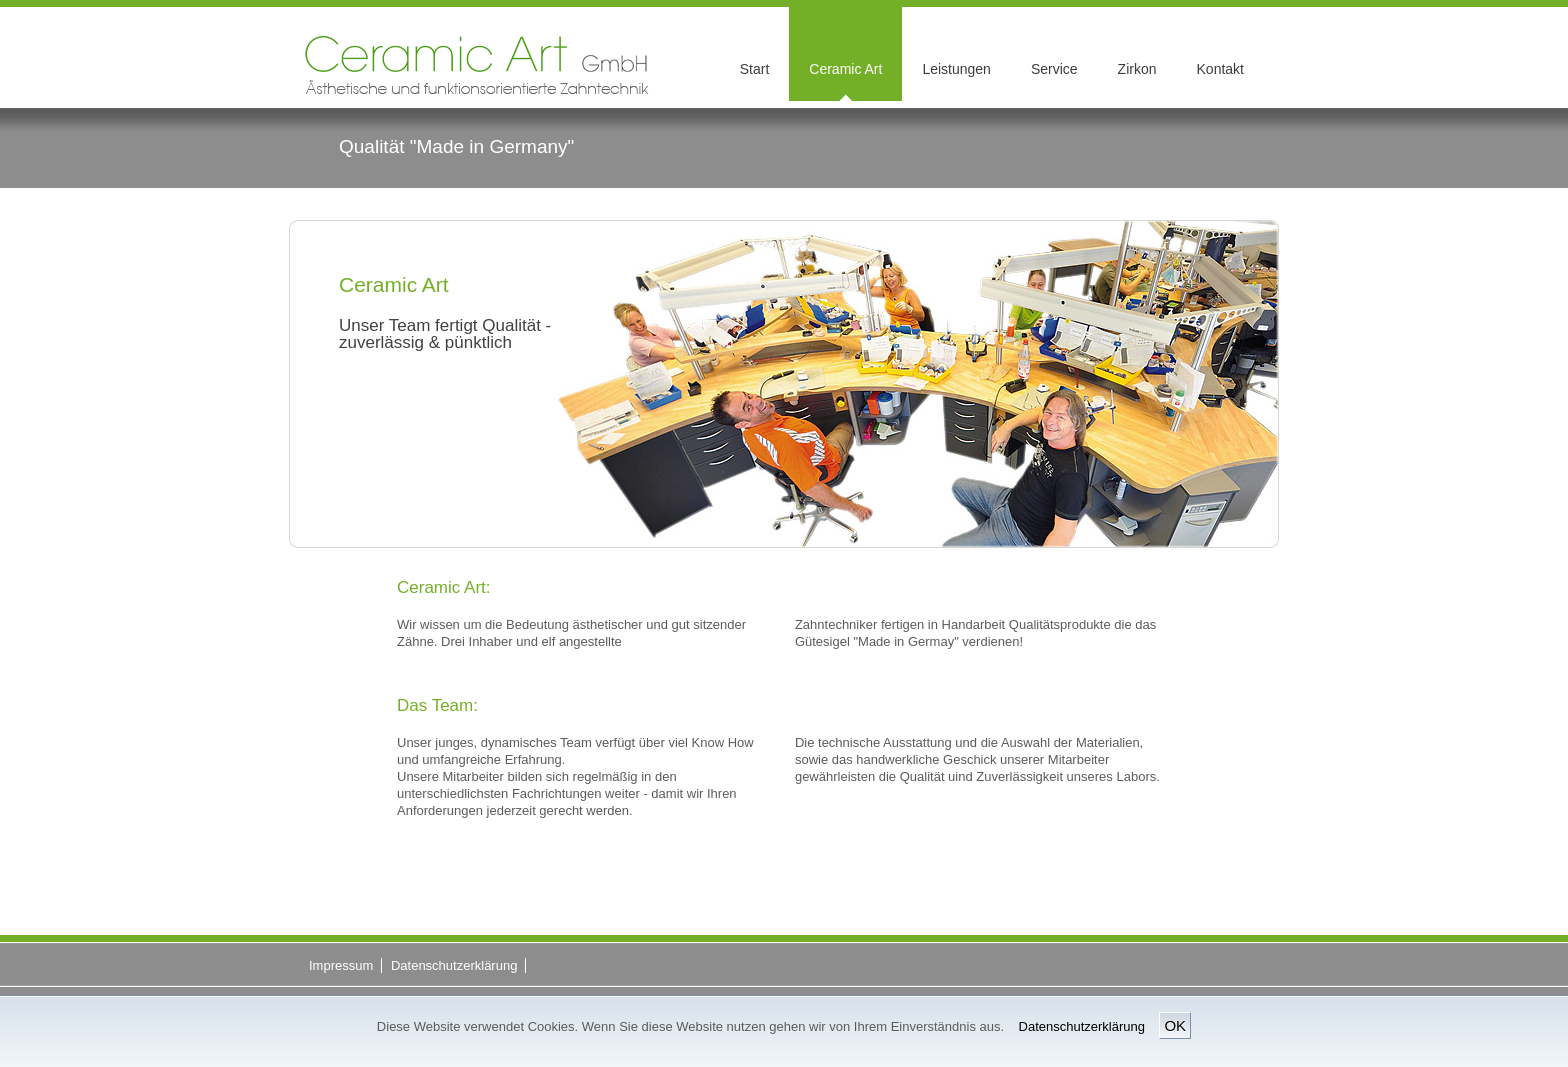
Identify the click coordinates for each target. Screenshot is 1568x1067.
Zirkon (1137, 69)
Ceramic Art (845, 69)
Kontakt (1220, 69)
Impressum (341, 965)
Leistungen (956, 69)
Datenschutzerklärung (1082, 1026)
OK (1175, 1025)
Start (755, 69)
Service (1054, 69)
